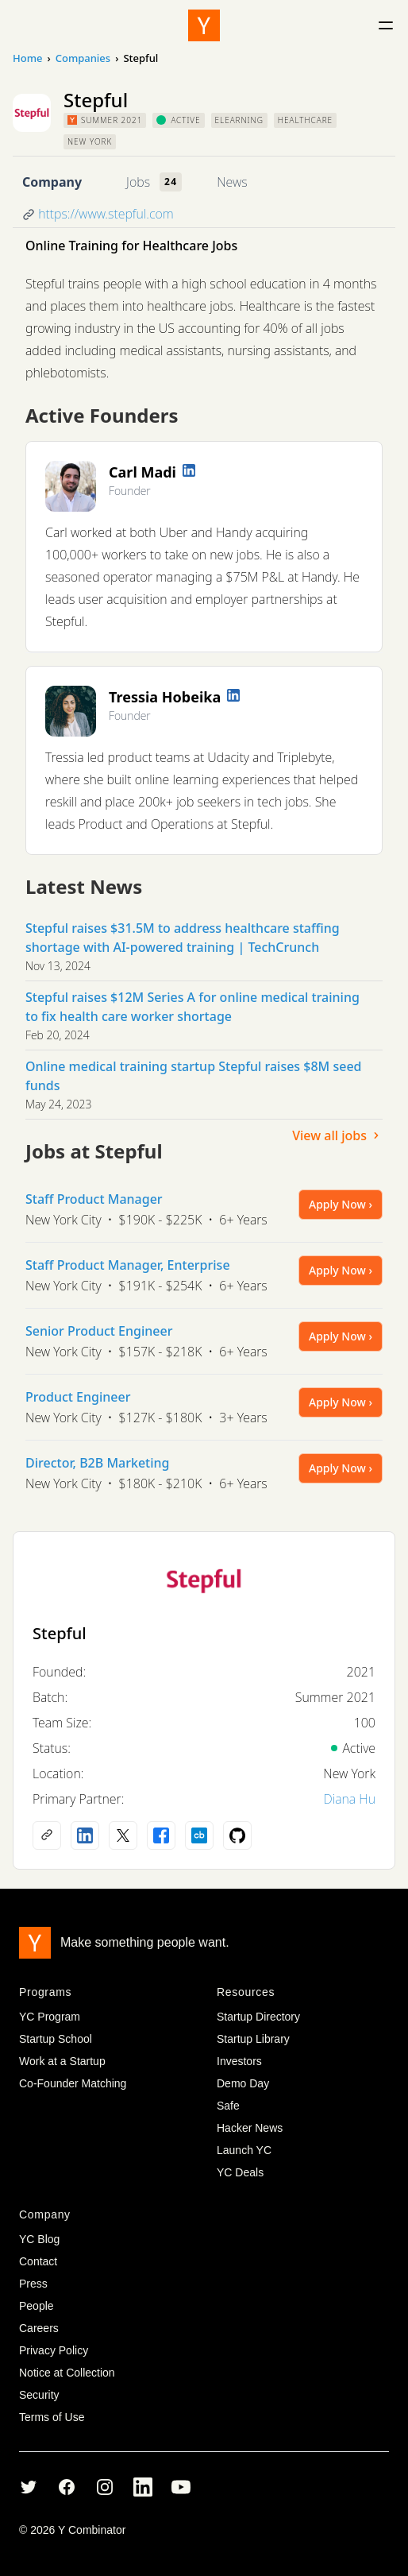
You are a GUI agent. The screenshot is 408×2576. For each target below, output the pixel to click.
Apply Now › (340, 1204)
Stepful (60, 1633)
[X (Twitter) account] (123, 1835)
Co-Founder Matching (72, 2083)
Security (39, 2394)
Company (52, 182)
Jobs (138, 182)
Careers (39, 2328)
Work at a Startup (62, 2061)
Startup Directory (258, 2016)
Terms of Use (51, 2417)
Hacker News (250, 2128)
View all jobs (337, 1135)
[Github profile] (237, 1835)
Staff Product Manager (94, 1199)
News (232, 182)
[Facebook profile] (161, 1835)
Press (33, 2283)
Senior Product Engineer (98, 1331)
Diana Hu (349, 1799)
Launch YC (244, 2150)
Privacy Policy (53, 2350)
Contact (38, 2261)
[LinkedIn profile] (188, 470)
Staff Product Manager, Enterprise (127, 1265)
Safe (228, 2105)
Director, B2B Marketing (97, 1463)
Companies (83, 58)
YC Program (49, 2016)
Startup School (55, 2039)
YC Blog (39, 2239)
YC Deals (240, 2172)
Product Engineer (77, 1397)
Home (27, 58)
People (36, 2305)
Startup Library (253, 2039)
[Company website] (47, 1835)
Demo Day (243, 2083)
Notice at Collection (67, 2372)
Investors (239, 2061)
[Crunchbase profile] (199, 1835)
